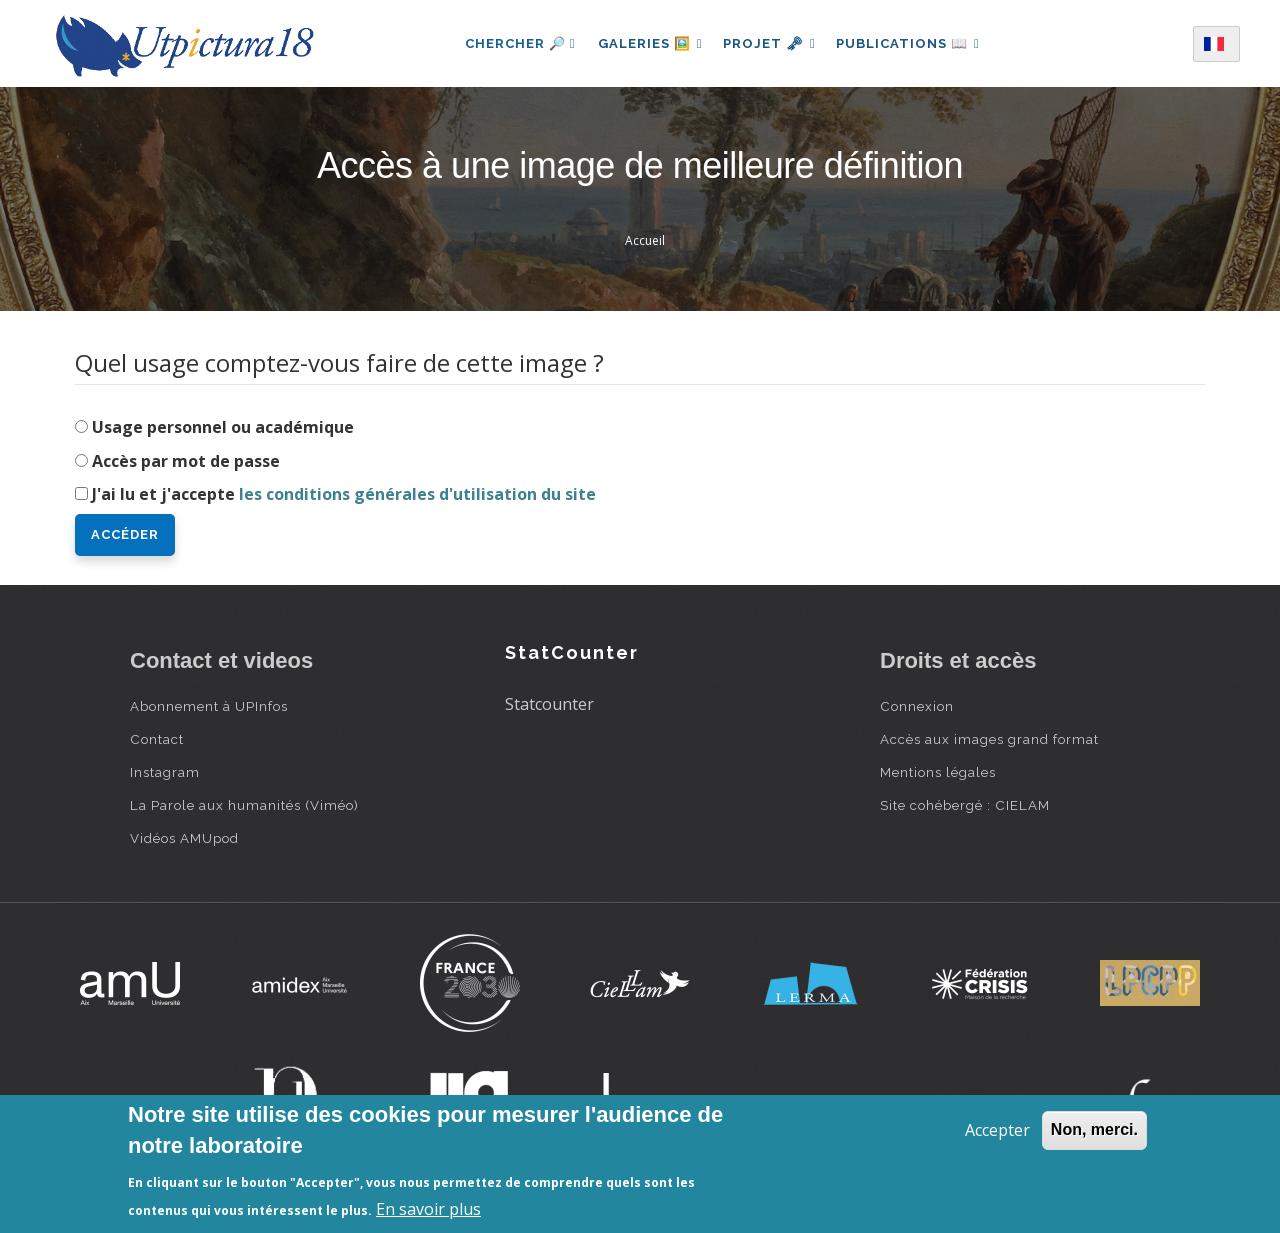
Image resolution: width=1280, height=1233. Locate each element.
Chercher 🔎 (514, 43)
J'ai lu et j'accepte (344, 494)
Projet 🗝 (769, 43)
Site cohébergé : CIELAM (965, 805)
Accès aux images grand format (989, 739)
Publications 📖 (912, 43)
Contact (157, 739)
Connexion (917, 706)
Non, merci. (1094, 1129)
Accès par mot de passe (186, 461)
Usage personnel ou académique (223, 427)
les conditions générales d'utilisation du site (417, 494)
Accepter (997, 1130)
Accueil (645, 240)
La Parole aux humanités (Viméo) (244, 805)
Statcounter (549, 704)
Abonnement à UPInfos (209, 706)
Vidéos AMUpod (184, 838)
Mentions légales (938, 772)
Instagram (165, 772)
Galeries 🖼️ (646, 43)
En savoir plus (428, 1209)
